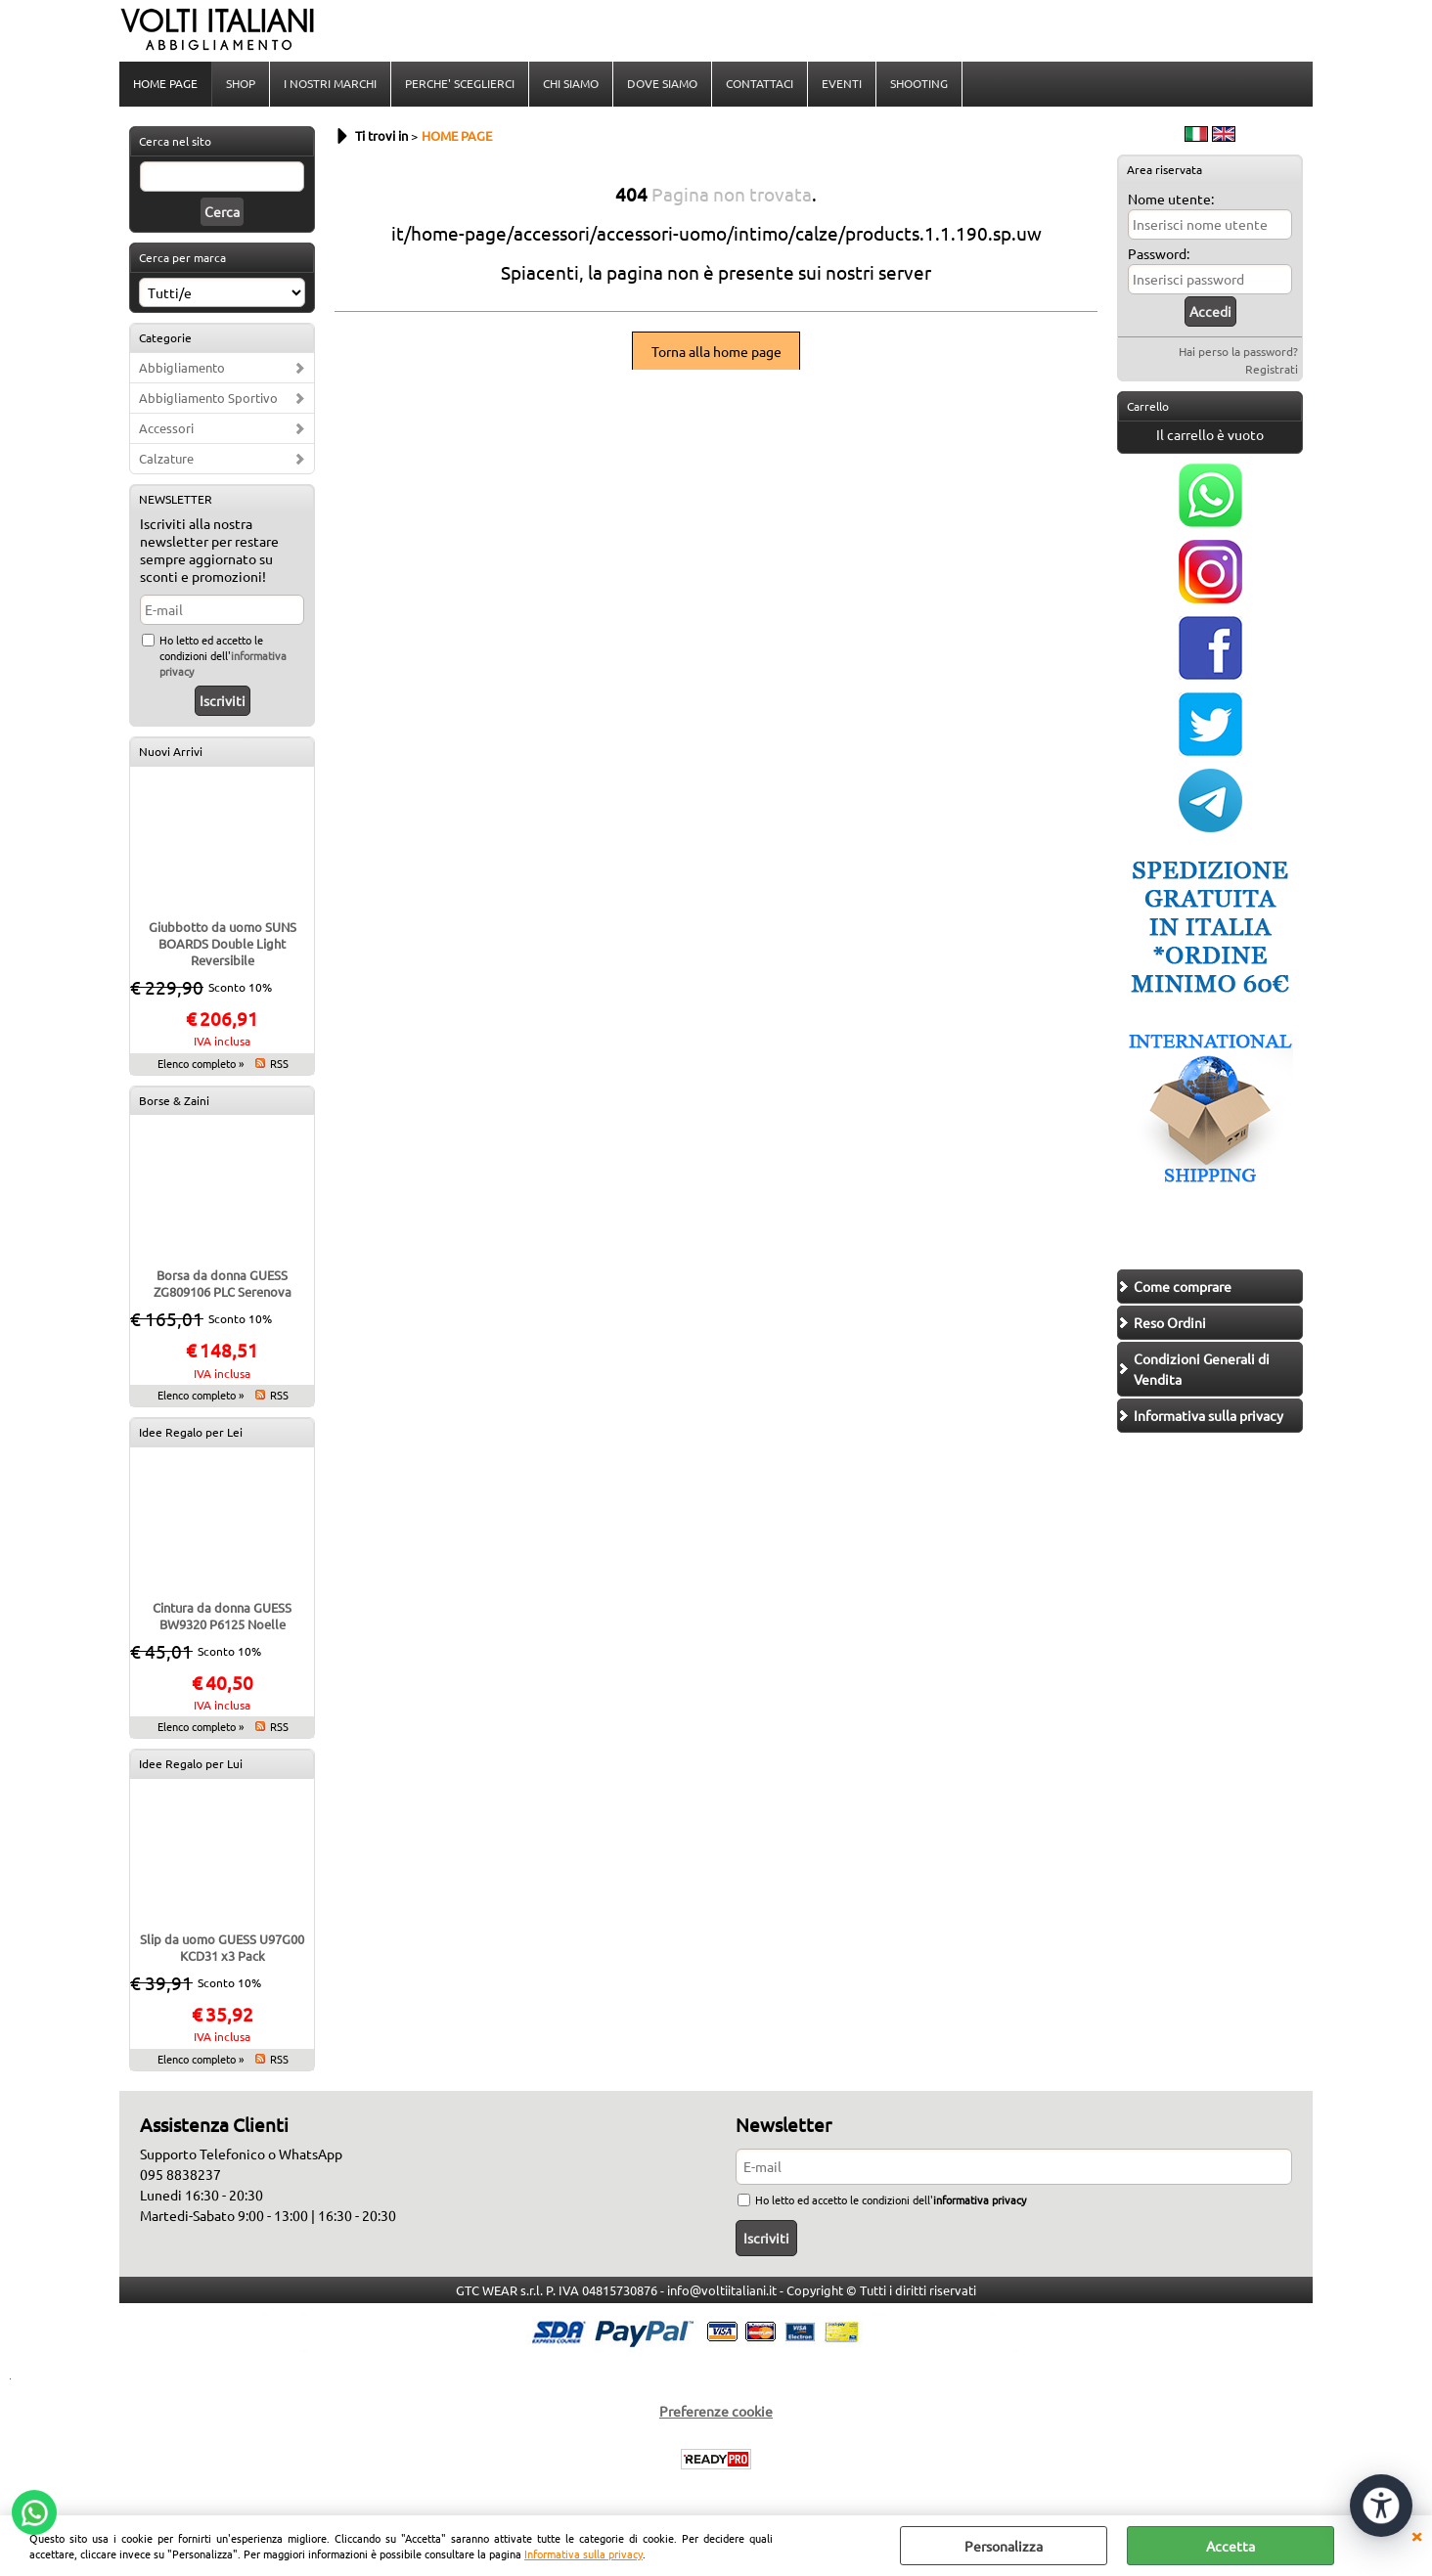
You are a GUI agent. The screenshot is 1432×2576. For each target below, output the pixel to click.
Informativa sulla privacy (583, 2553)
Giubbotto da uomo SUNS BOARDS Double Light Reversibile (222, 943)
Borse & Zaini (174, 1100)
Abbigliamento (182, 367)
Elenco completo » (200, 1063)
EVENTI (842, 83)
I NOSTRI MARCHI (330, 83)
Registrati (1271, 369)
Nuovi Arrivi (170, 751)
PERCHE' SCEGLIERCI (460, 83)
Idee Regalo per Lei (191, 1432)
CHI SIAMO (571, 83)
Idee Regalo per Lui (191, 1763)
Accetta (1230, 2545)
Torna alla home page (716, 351)
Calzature (166, 458)
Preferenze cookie (716, 2411)
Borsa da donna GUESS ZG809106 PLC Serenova (222, 1283)
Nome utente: (1171, 198)
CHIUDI (1416, 2535)
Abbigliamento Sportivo (208, 397)
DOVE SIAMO (662, 83)
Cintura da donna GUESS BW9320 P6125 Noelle (222, 1615)
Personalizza (1003, 2545)
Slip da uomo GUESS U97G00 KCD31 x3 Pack (222, 1947)
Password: (1158, 253)
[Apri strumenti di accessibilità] (1381, 2505)
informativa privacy (979, 2199)
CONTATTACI (759, 83)
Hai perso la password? (1238, 351)
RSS (279, 1063)
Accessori (166, 428)
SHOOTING (919, 83)
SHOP (240, 83)
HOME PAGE (165, 83)
